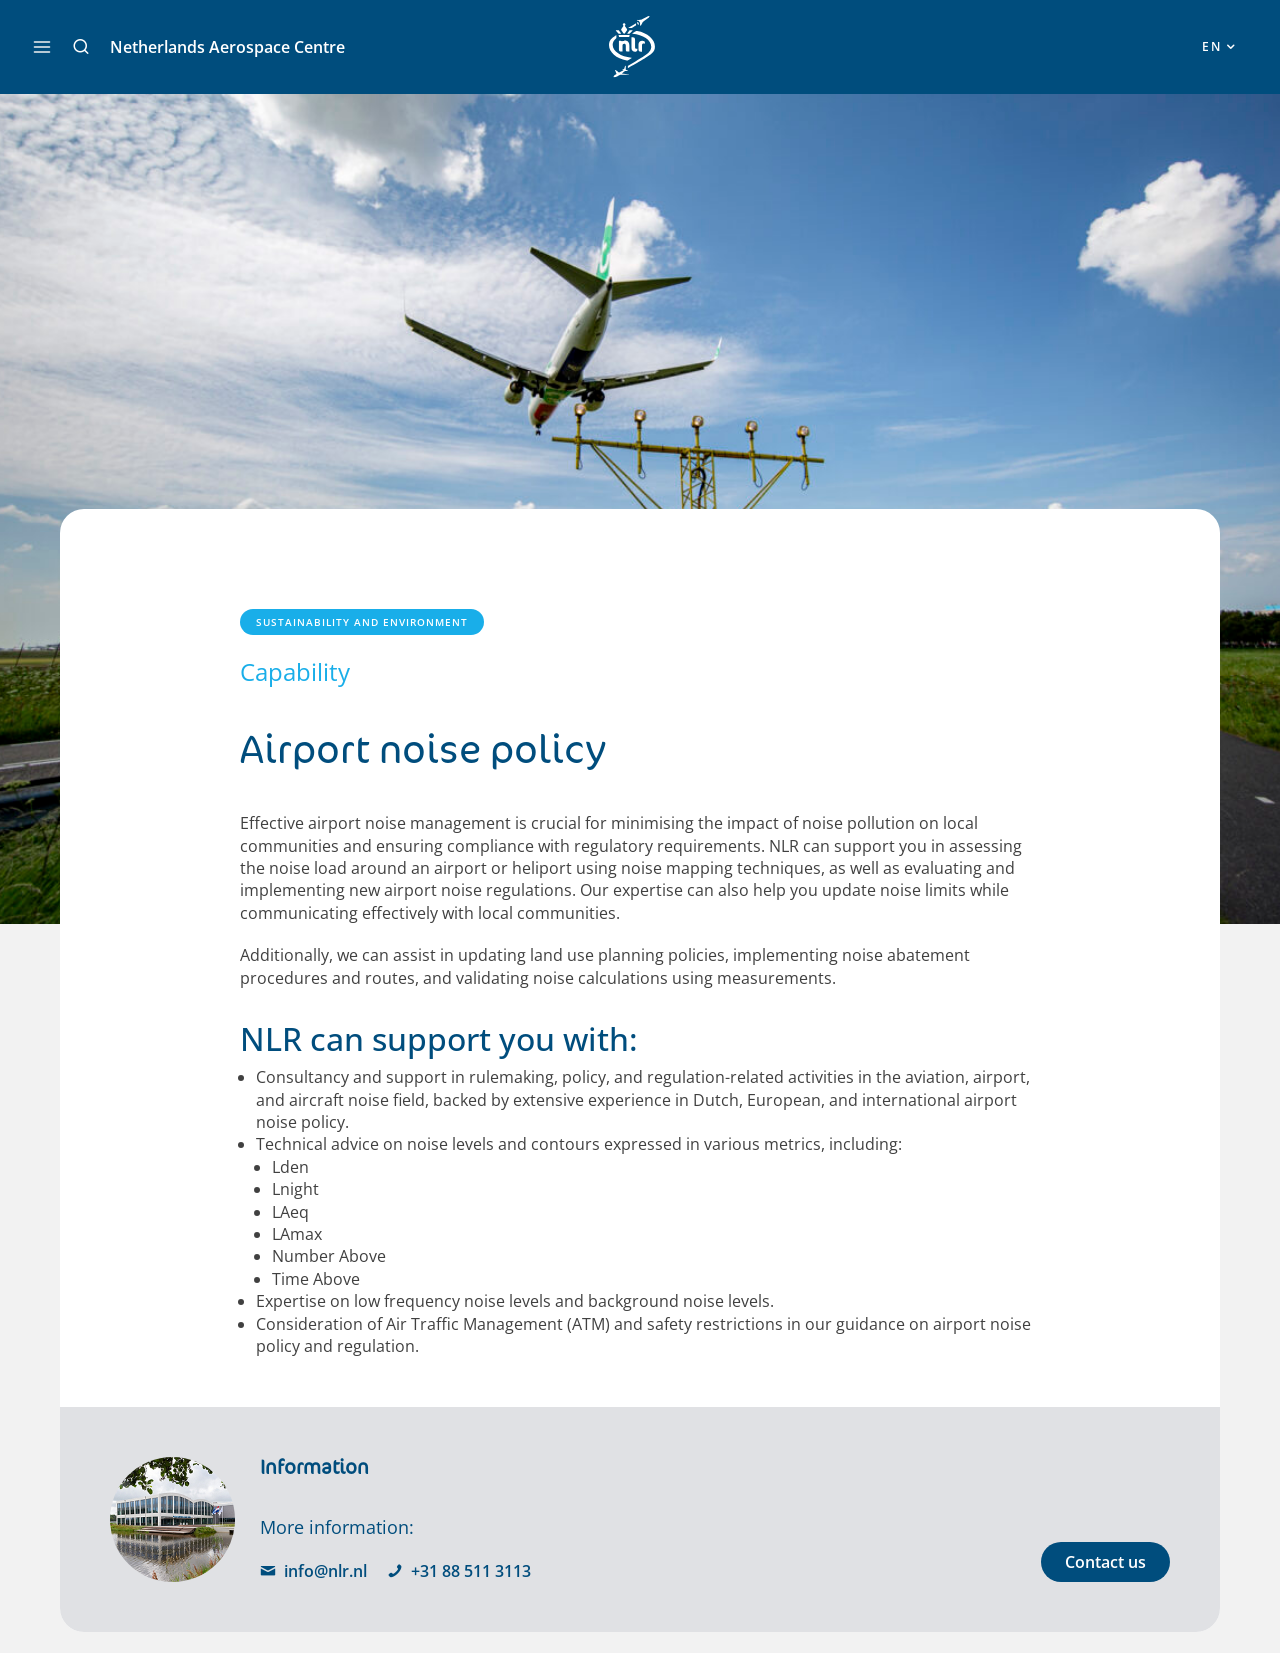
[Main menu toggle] (42, 47)
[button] (81, 47)
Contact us (1105, 1562)
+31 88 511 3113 (459, 1571)
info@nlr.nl (313, 1571)
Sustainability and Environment (362, 622)
